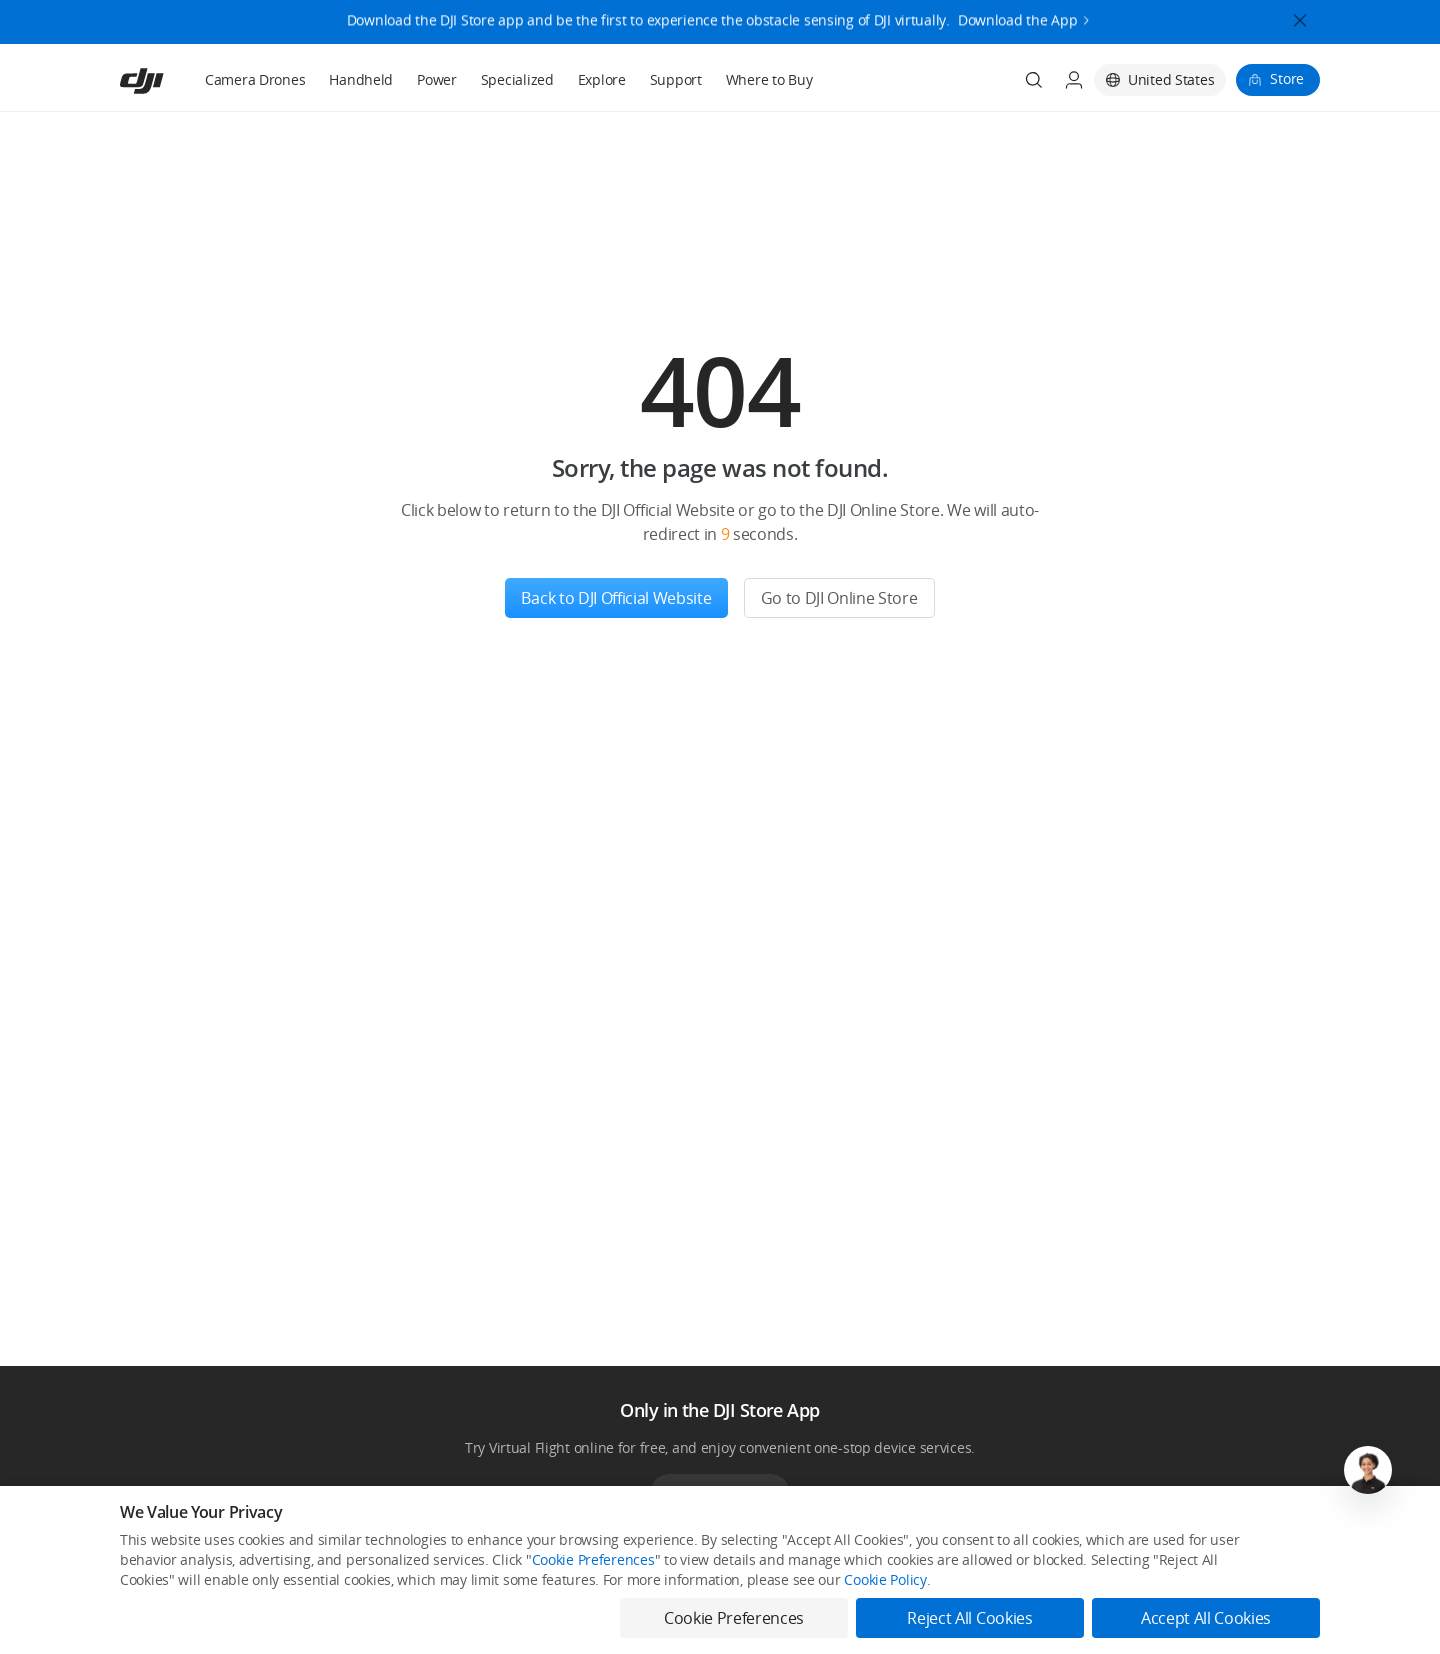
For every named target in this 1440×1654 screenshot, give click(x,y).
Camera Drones (255, 79)
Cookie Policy (885, 1579)
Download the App (1018, 13)
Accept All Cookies (1206, 1618)
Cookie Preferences (593, 1559)
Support (676, 79)
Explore (602, 79)
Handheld (361, 79)
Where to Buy (769, 79)
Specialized (517, 79)
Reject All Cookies (969, 1618)
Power (437, 79)
